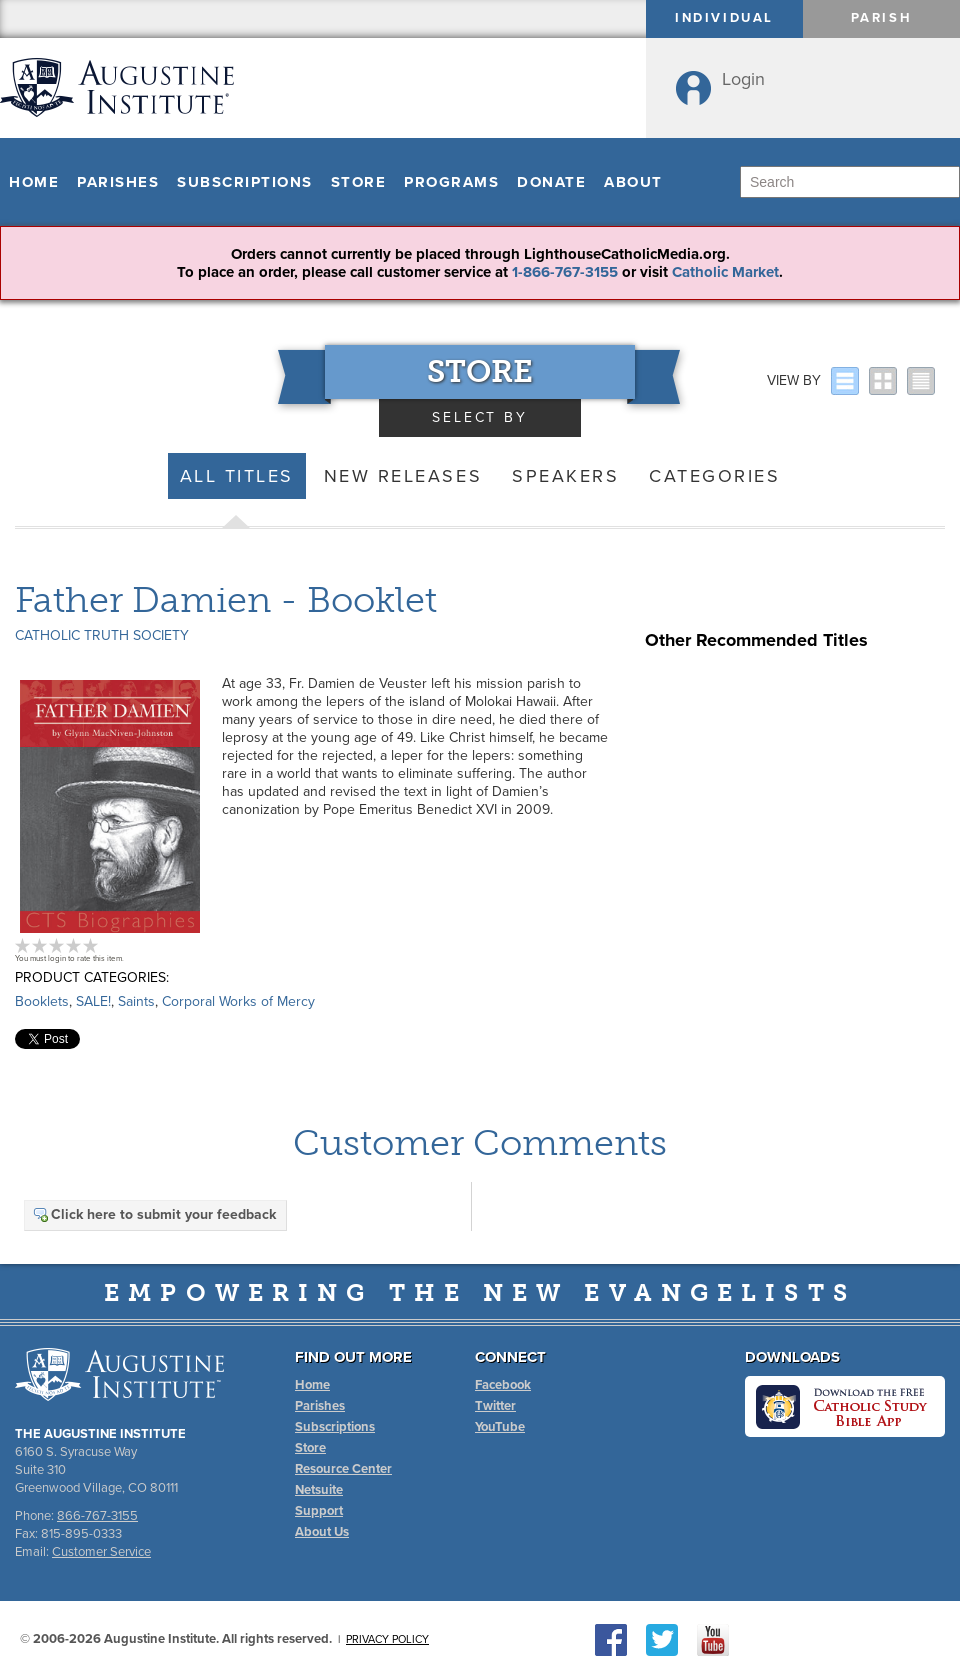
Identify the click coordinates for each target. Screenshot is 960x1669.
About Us (322, 1532)
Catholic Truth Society (102, 635)
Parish (882, 18)
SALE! (93, 1001)
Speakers (565, 476)
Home (34, 182)
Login (743, 79)
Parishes (118, 182)
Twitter (495, 1406)
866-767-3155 (97, 1516)
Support (319, 1511)
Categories (714, 476)
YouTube (500, 1427)
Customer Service (101, 1552)
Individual (724, 18)
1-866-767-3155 (565, 272)
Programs (451, 182)
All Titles (237, 476)
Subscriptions (245, 182)
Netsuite (319, 1490)
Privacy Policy (387, 1639)
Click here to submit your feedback (154, 1214)
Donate (551, 182)
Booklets (42, 1001)
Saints (136, 1001)
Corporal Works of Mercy (238, 1001)
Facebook (503, 1385)
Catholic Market (725, 272)
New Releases (403, 476)
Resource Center (343, 1469)
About (633, 182)
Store (359, 182)
